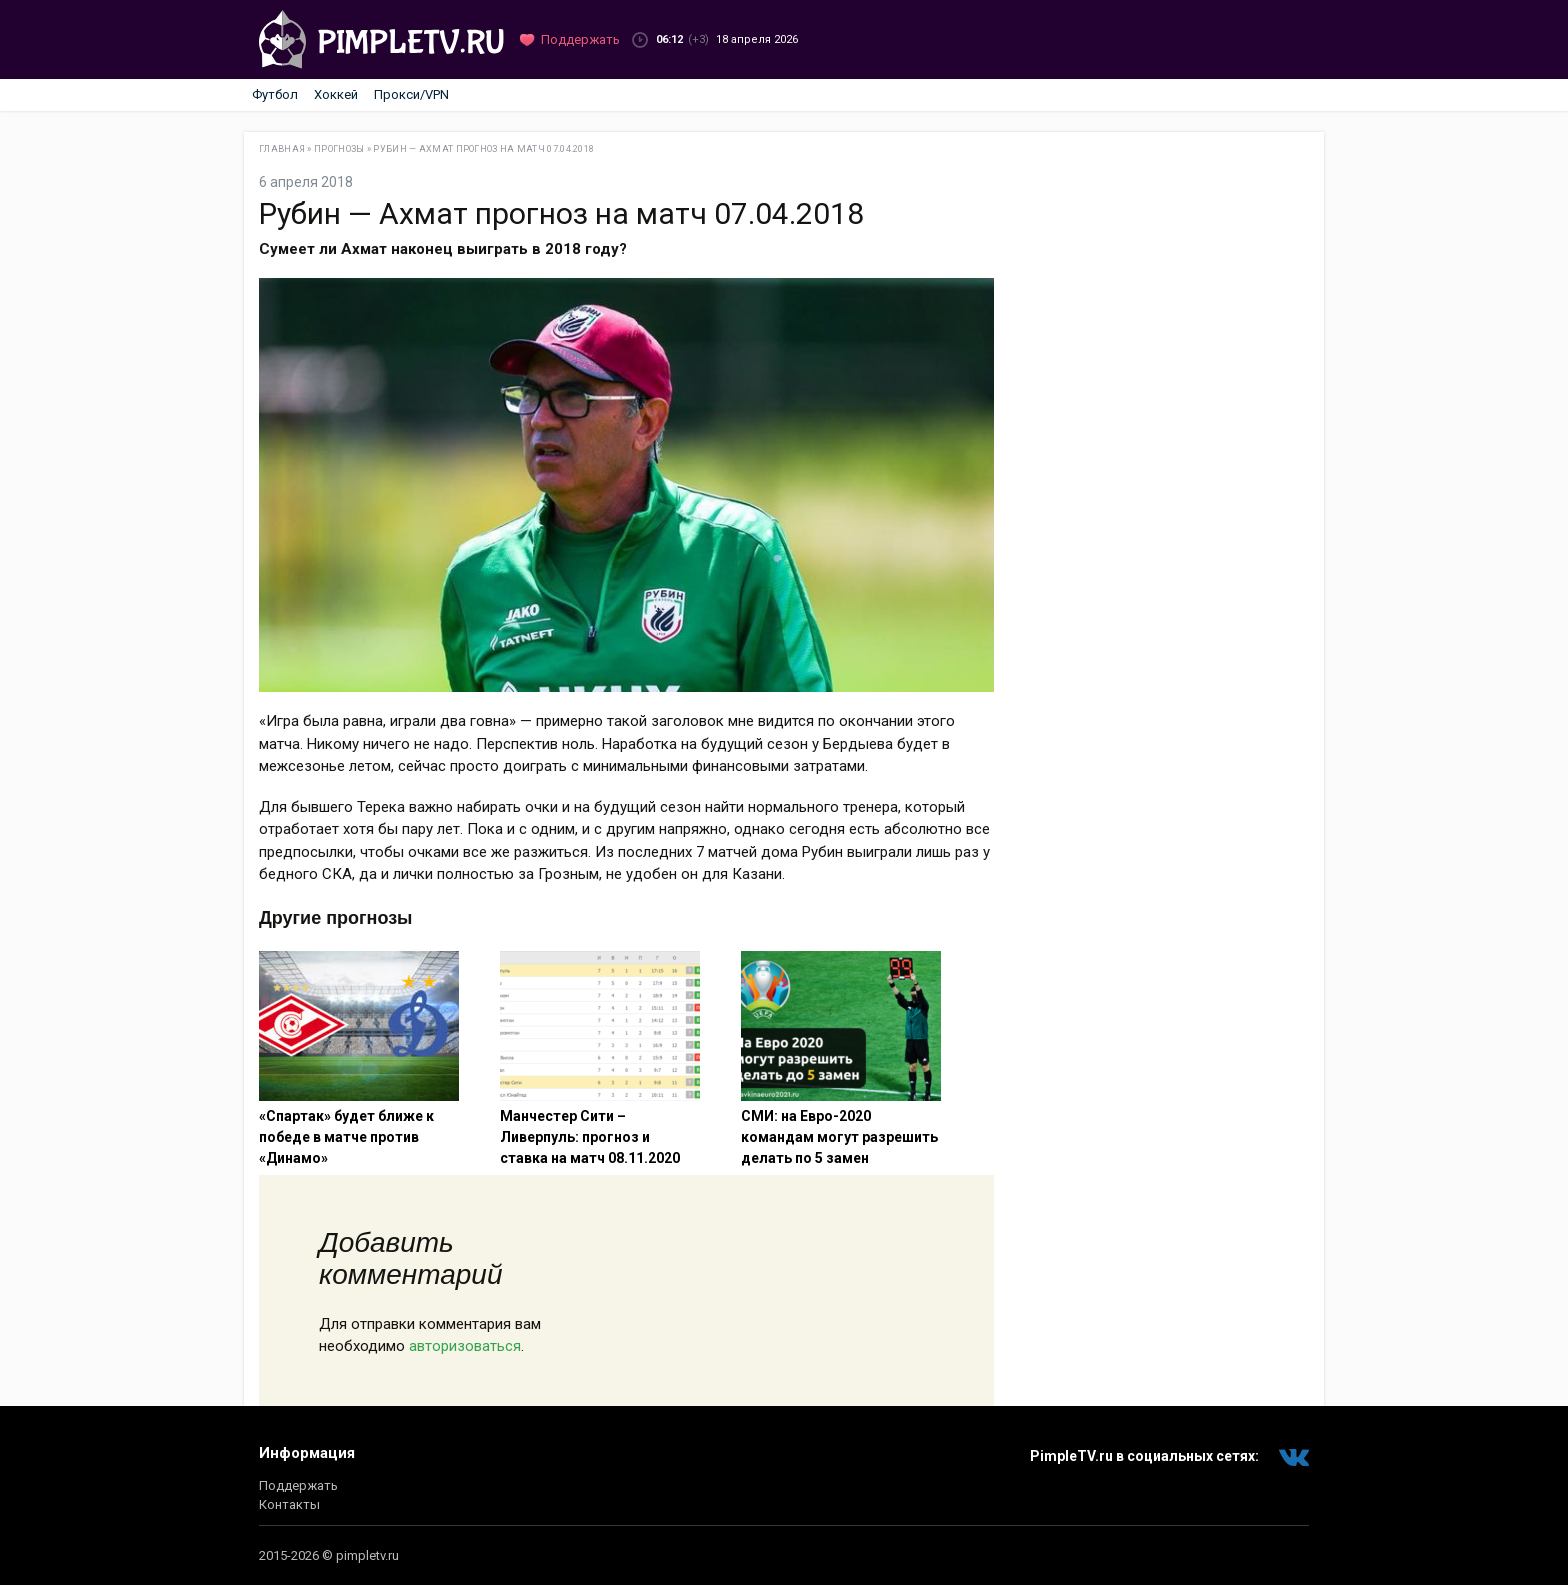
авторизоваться (465, 1346)
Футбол (275, 94)
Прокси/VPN (411, 94)
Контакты (289, 1504)
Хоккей (336, 94)
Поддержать (298, 1485)
